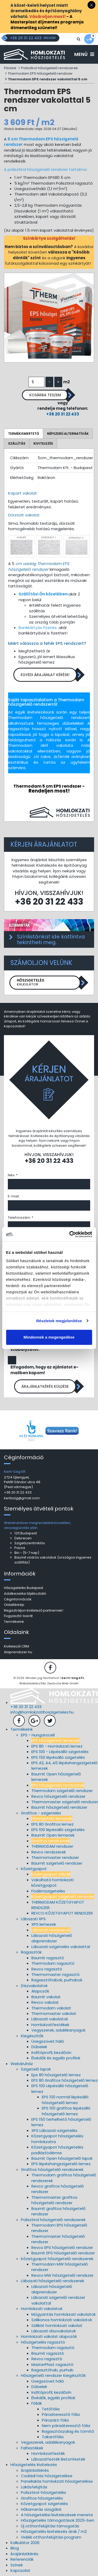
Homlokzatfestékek (50, 2024)
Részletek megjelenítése (59, 1321)
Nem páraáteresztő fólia (66, 2425)
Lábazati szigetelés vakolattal (60, 1946)
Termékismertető (23, 433)
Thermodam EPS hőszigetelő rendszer (40, 73)
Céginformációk (18, 1599)
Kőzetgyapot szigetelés (44, 2503)
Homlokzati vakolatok (41, 2308)
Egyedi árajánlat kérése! (45, 674)
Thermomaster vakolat (53, 2013)
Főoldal (10, 68)
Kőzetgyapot (34, 1868)
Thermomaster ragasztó (55, 1974)
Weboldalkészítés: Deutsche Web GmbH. (49, 1683)
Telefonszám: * (20, 1217)
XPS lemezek (43, 1924)
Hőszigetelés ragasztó (43, 2342)
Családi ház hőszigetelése (46, 2475)
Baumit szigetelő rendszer (56, 1863)
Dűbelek (39, 2046)
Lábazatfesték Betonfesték (58, 2459)
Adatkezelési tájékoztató (25, 1593)
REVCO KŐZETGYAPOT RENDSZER (62, 1913)
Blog (14, 2548)
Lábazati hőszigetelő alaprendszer (51, 1938)
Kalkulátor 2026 (24, 2542)
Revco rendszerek (48, 1852)
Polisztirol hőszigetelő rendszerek (49, 68)
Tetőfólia (51, 2409)
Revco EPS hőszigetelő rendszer (62, 2247)
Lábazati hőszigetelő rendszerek (52, 2280)
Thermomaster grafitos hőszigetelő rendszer (54, 2200)
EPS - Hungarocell (38, 1735)
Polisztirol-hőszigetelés (43, 2492)
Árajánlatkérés (35, 2470)
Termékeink (14, 1621)
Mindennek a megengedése (49, 1337)
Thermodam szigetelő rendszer (62, 1790)
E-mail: (14, 1196)
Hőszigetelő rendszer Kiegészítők (53, 2375)
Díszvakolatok (34, 1985)
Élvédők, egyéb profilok (53, 2397)
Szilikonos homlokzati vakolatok (61, 2319)
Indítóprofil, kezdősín (51, 2052)
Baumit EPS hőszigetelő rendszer (63, 2253)
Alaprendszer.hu (18, 1652)
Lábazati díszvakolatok (53, 2331)
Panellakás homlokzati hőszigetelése (57, 2481)
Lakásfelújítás (34, 2487)
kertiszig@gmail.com (22, 1498)
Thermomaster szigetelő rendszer (64, 1802)
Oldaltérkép (14, 1604)
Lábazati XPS (33, 1919)
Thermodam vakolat (51, 2008)
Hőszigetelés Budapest (23, 1587)
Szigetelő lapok (36, 2069)
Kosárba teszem (45, 395)
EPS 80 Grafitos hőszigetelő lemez (64, 2080)
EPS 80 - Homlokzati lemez (57, 1746)
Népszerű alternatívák (68, 433)
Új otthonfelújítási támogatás (50, 2526)
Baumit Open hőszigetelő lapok (62, 2158)
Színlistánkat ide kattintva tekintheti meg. (51, 939)
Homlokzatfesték (48, 2453)
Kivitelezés (43, 443)
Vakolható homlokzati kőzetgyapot (52, 1882)
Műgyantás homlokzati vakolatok (63, 2314)
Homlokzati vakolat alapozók (49, 2336)
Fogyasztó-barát (18, 1615)
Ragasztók (31, 1952)
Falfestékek (32, 2448)
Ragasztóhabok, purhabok (56, 1980)
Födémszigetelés (48, 1891)
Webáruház (21, 2063)
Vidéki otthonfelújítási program (51, 2537)
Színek (16, 2565)
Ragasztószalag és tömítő (68, 2431)
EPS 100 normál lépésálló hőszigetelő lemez (65, 2099)
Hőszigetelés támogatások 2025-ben (57, 2520)
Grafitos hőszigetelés (42, 2498)
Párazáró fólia (55, 2420)
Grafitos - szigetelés (41, 1813)
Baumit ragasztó (47, 1958)
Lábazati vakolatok (49, 2019)
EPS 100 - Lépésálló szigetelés (60, 1751)
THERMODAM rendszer (52, 1846)
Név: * (13, 1175)
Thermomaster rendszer (55, 1857)
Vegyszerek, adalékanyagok (58, 2030)
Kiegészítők (32, 2036)
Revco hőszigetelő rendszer (58, 1796)
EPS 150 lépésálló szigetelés (58, 1757)
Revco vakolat (45, 2002)
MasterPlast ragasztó (52, 2364)
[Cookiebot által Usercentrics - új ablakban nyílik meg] (70, 1234)
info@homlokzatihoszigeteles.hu (42, 1712)
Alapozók (40, 1991)
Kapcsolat (20, 2570)
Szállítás (16, 443)
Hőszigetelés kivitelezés (33, 2464)
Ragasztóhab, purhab (52, 2370)
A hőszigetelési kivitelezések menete (57, 2514)
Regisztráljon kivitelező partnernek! (33, 1610)
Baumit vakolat (46, 1997)
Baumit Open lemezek (52, 1835)
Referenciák (21, 2559)
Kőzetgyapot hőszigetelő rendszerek (57, 2258)
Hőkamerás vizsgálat (41, 2509)
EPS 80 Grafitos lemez (52, 1824)
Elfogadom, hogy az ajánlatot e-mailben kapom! (44, 1369)
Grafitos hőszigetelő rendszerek (52, 2169)
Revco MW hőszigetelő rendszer (62, 2275)
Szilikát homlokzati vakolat (56, 2325)
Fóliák (36, 2403)
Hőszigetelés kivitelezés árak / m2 (54, 2531)
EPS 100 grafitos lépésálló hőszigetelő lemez (66, 2110)
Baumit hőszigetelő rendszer (59, 1807)
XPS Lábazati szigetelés (54, 2130)
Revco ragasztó (46, 1969)
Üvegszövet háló (47, 2041)
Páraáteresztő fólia (61, 2414)
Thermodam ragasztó (52, 1963)
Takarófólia (53, 2436)
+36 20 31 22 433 (62, 414)
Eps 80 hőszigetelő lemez (56, 2075)
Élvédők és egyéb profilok (55, 2058)
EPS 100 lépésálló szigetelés (58, 1829)
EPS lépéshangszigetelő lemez (61, 2163)
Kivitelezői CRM (16, 1646)
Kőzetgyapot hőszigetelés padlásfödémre (57, 2149)
